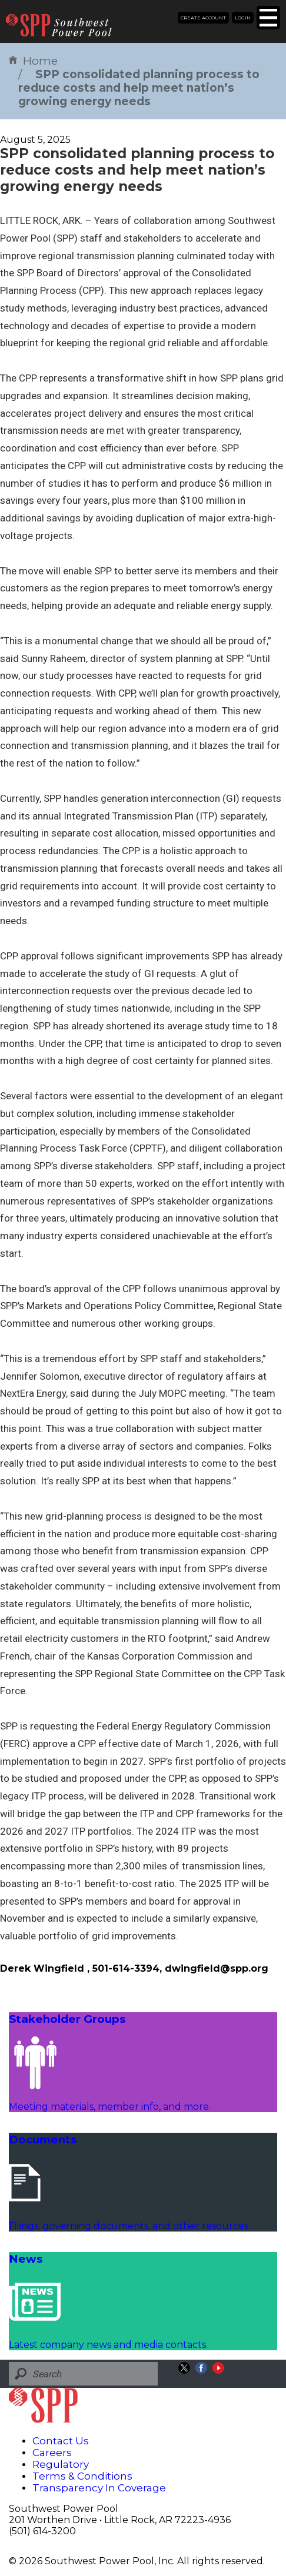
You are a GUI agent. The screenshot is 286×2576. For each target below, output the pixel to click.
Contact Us (60, 2441)
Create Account (203, 18)
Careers (52, 2452)
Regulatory (60, 2464)
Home (33, 61)
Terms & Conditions (82, 2476)
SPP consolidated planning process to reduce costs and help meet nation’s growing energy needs (139, 88)
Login (243, 18)
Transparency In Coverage (99, 2488)
